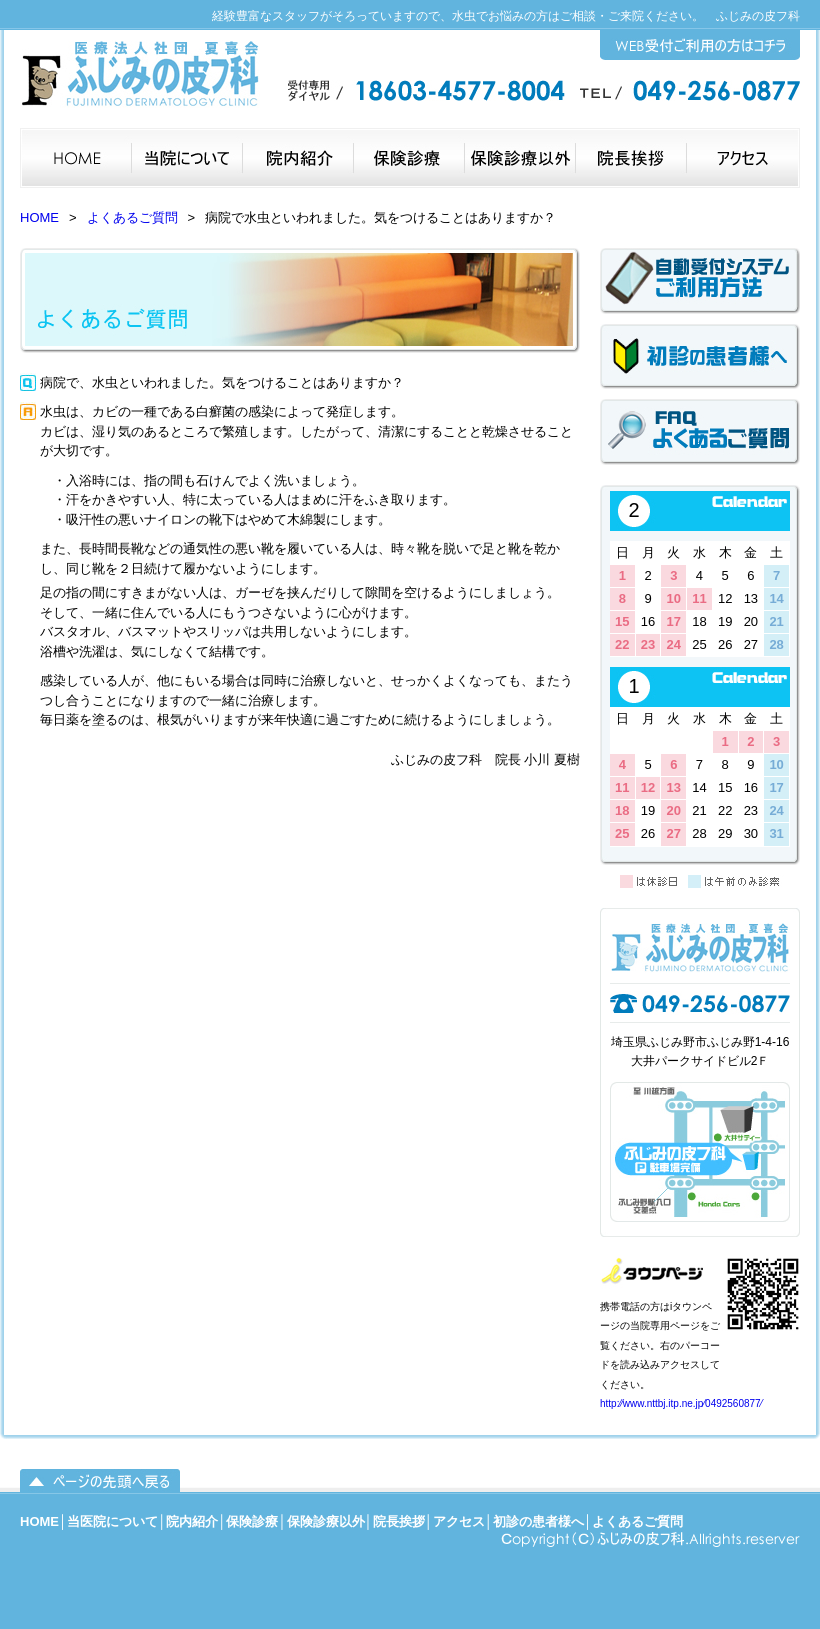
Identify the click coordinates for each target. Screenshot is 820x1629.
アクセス (459, 1521)
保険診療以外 (326, 1521)
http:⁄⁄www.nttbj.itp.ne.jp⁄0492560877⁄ (681, 1403)
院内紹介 (192, 1521)
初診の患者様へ (538, 1521)
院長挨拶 (399, 1521)
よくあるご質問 (132, 217)
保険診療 (252, 1521)
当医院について (112, 1521)
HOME (39, 217)
